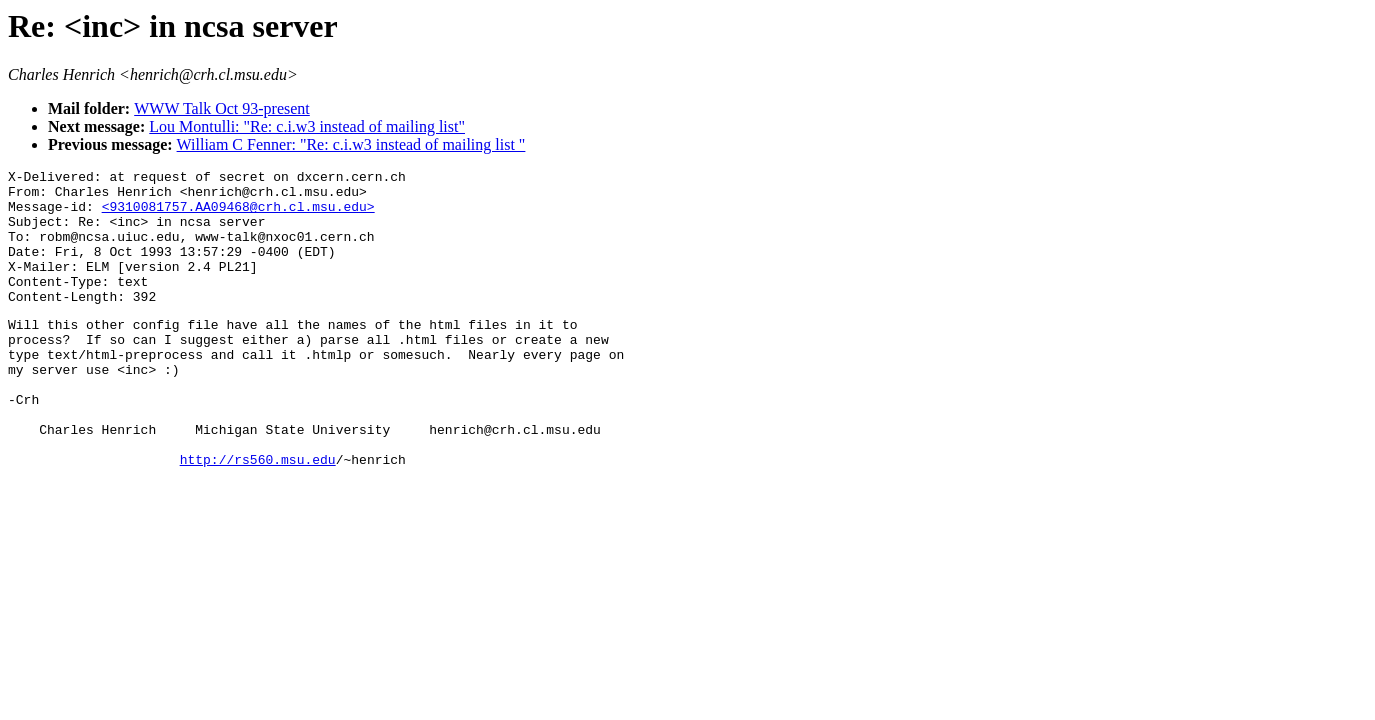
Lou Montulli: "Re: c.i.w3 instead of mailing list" (307, 126)
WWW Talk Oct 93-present (222, 108)
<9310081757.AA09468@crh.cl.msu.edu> (238, 215)
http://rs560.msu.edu (258, 516)
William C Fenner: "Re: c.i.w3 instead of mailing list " (351, 144)
